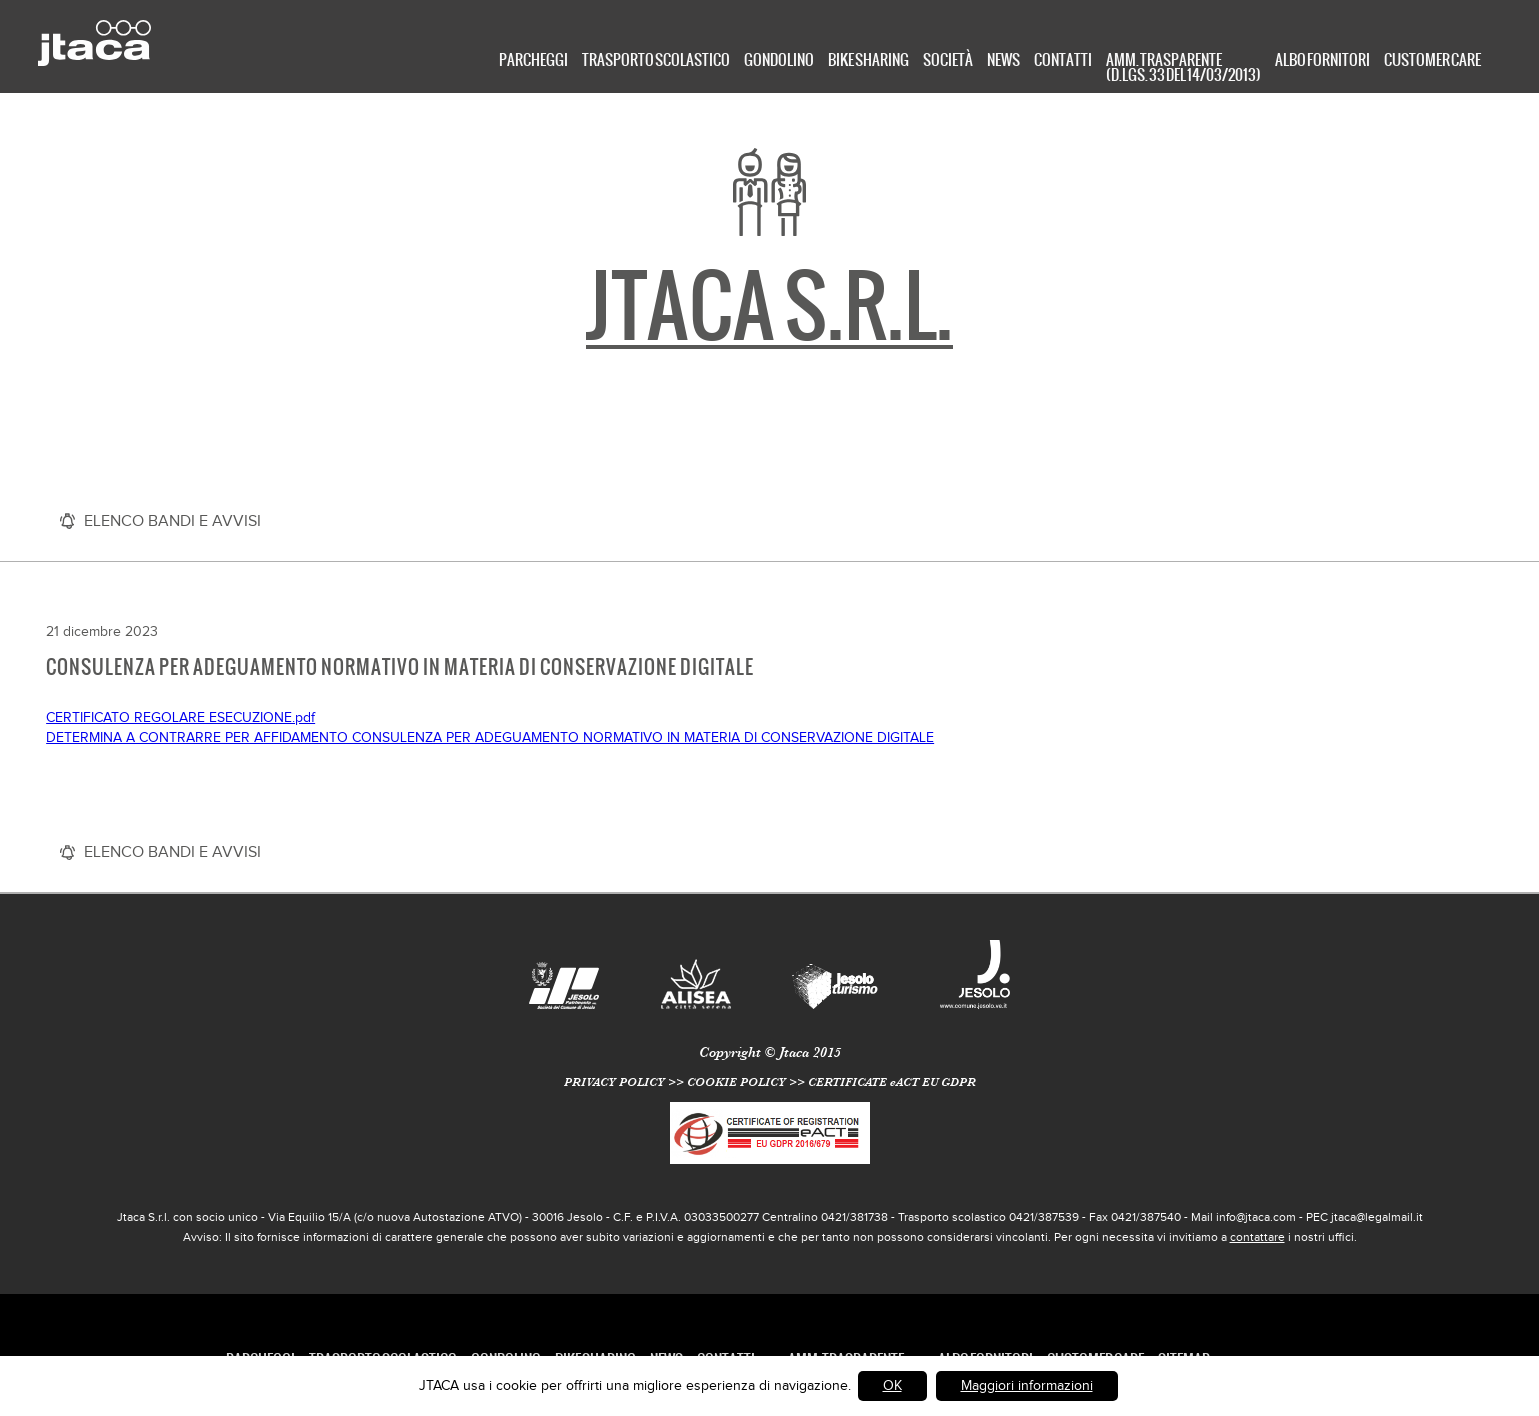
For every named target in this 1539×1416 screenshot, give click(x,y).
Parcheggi (533, 61)
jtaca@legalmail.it (1377, 1217)
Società (948, 61)
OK (892, 1385)
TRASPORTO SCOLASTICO (656, 61)
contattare (1257, 1237)
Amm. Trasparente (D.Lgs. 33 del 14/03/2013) (1183, 65)
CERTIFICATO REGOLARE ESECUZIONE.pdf (180, 717)
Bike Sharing (868, 61)
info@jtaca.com (1256, 1217)
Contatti (1063, 61)
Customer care (1432, 61)
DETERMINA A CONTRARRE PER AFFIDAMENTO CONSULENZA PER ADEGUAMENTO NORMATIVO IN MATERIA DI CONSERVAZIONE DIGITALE (490, 737)
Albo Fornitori (1322, 61)
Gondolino (779, 61)
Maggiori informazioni (1027, 1385)
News (1003, 61)
